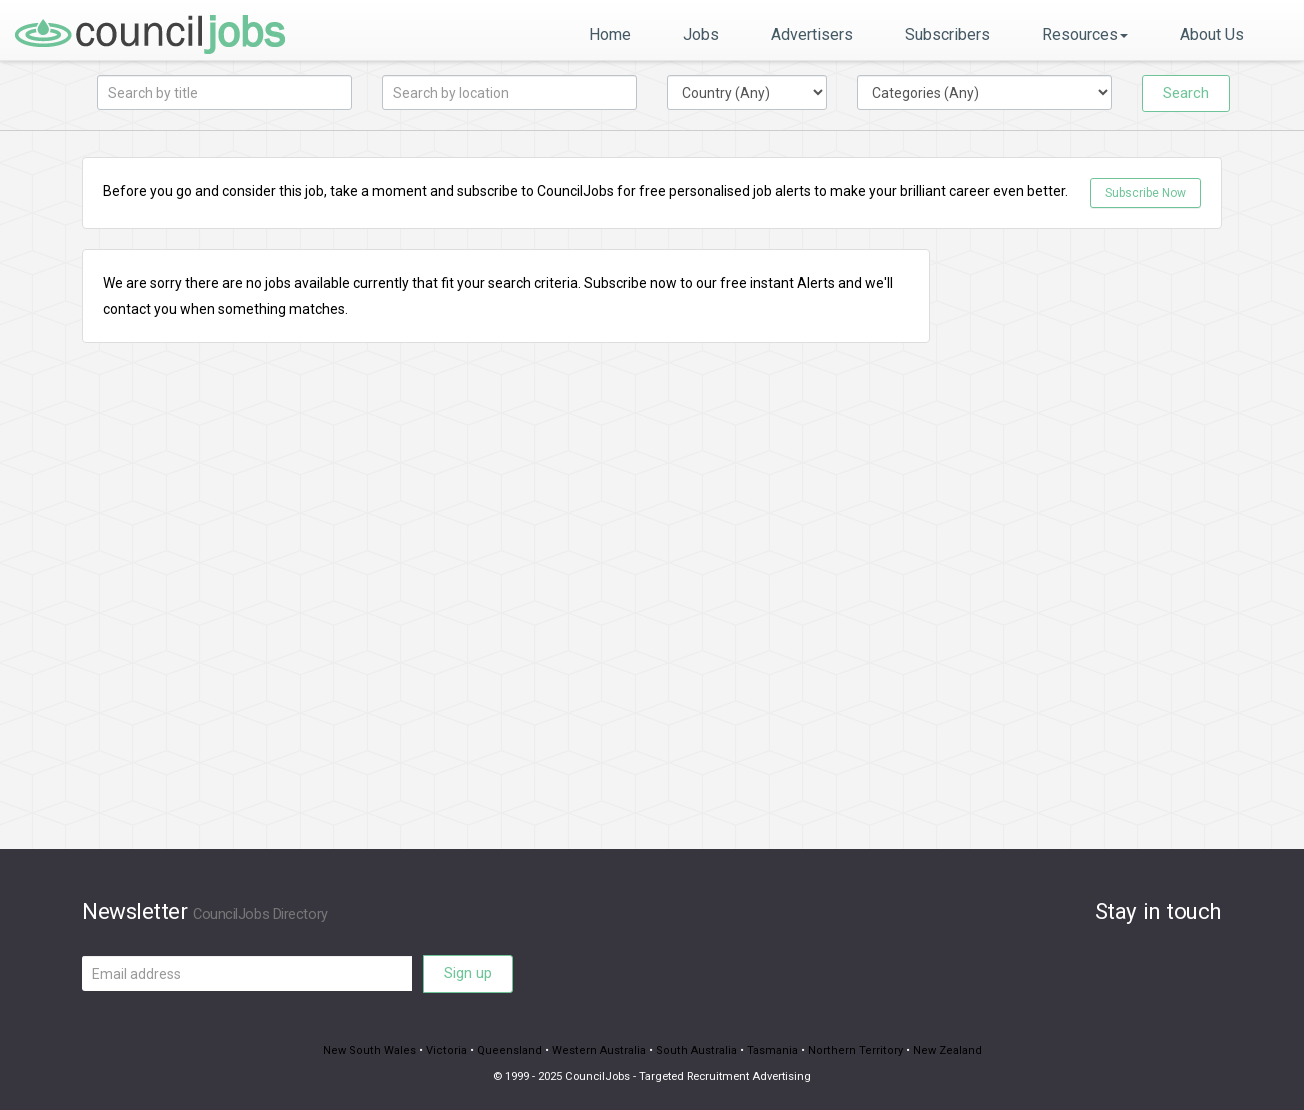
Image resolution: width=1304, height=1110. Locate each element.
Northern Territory (848, 1050)
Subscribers (947, 34)
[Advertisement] (1091, 549)
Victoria (452, 1050)
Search (1186, 93)
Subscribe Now (1145, 193)
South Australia (694, 1050)
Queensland (512, 1050)
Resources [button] (1085, 34)
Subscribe (615, 283)
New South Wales (379, 1050)
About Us (1212, 34)
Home (610, 34)
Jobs (701, 34)
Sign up (468, 973)
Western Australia (599, 1050)
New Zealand (936, 1050)
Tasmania (768, 1050)
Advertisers (812, 34)
